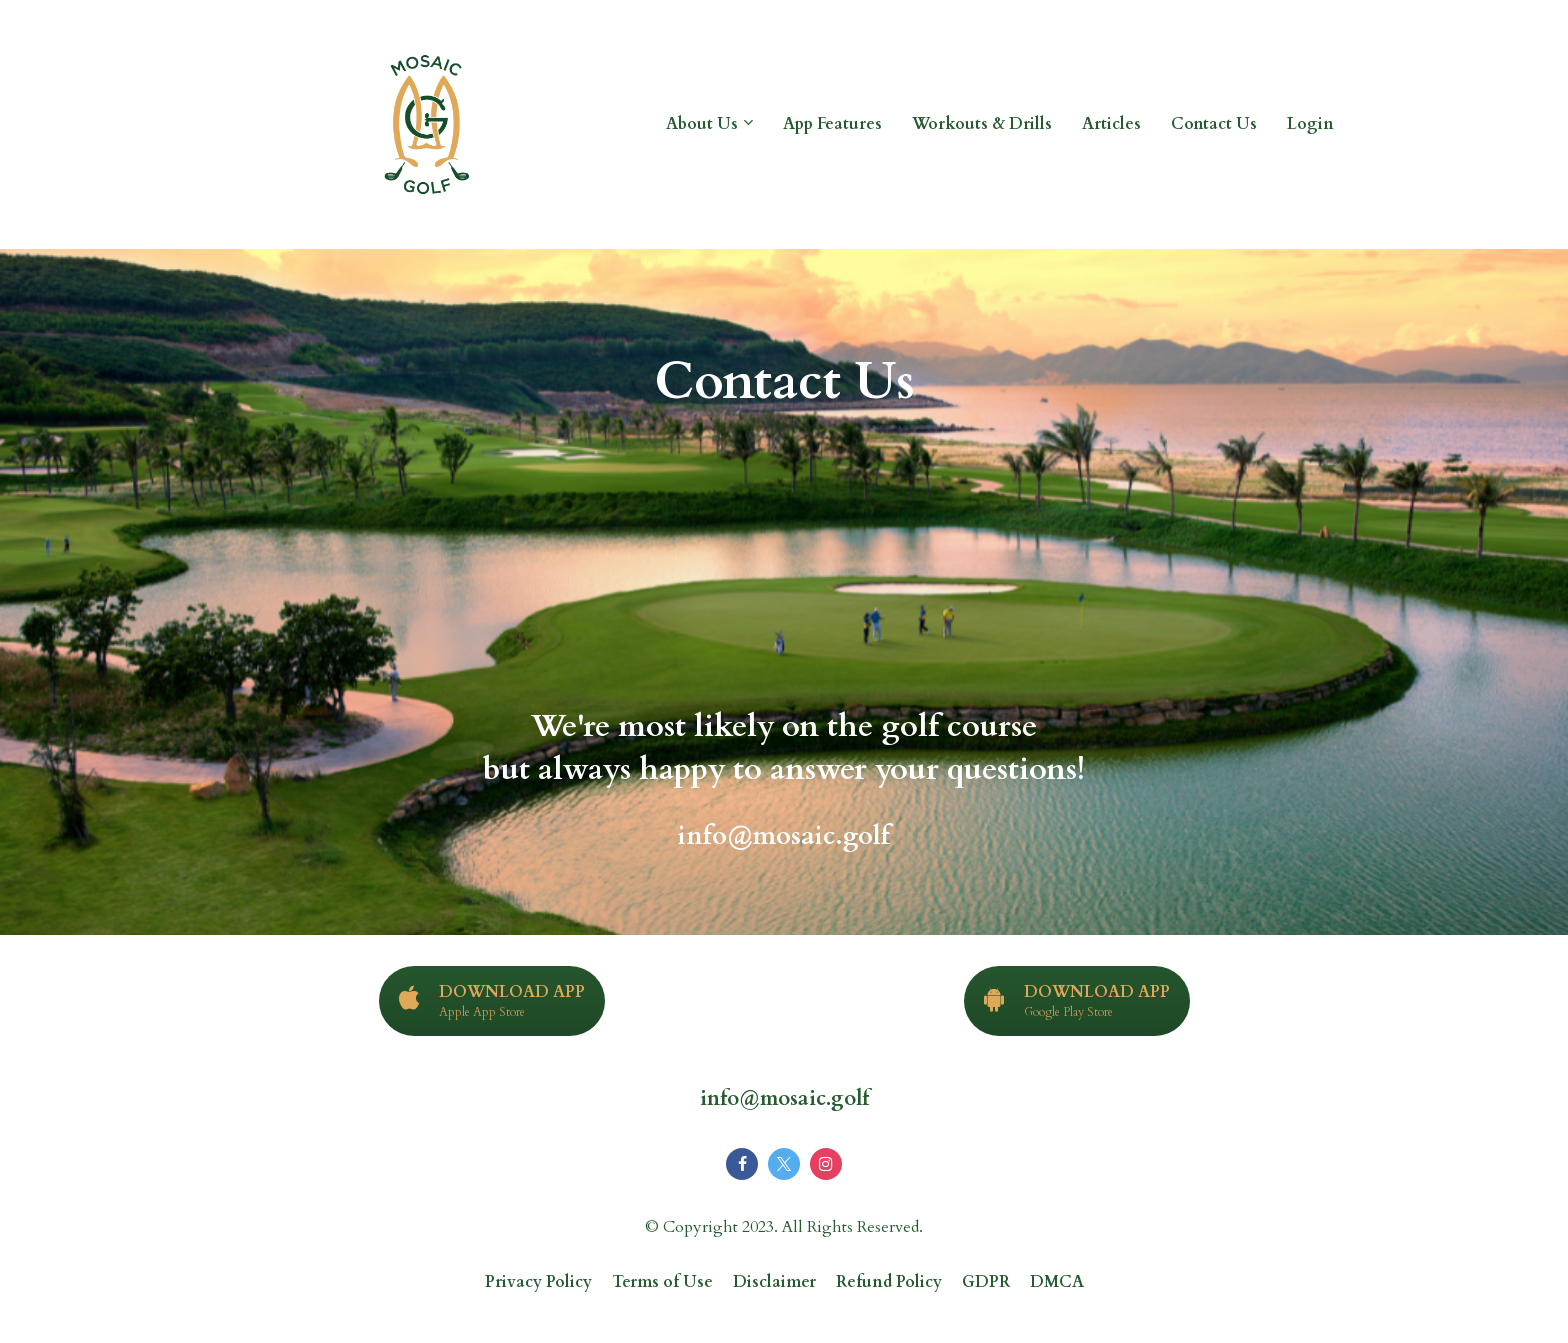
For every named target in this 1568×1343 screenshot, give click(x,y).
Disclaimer (774, 1283)
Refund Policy (889, 1283)
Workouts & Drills (982, 124)
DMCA (1057, 1283)
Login (1310, 124)
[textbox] (784, 722)
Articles (1111, 124)
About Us (702, 124)
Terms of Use (662, 1283)
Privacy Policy (538, 1283)
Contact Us (1214, 124)
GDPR (986, 1283)
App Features (832, 124)
